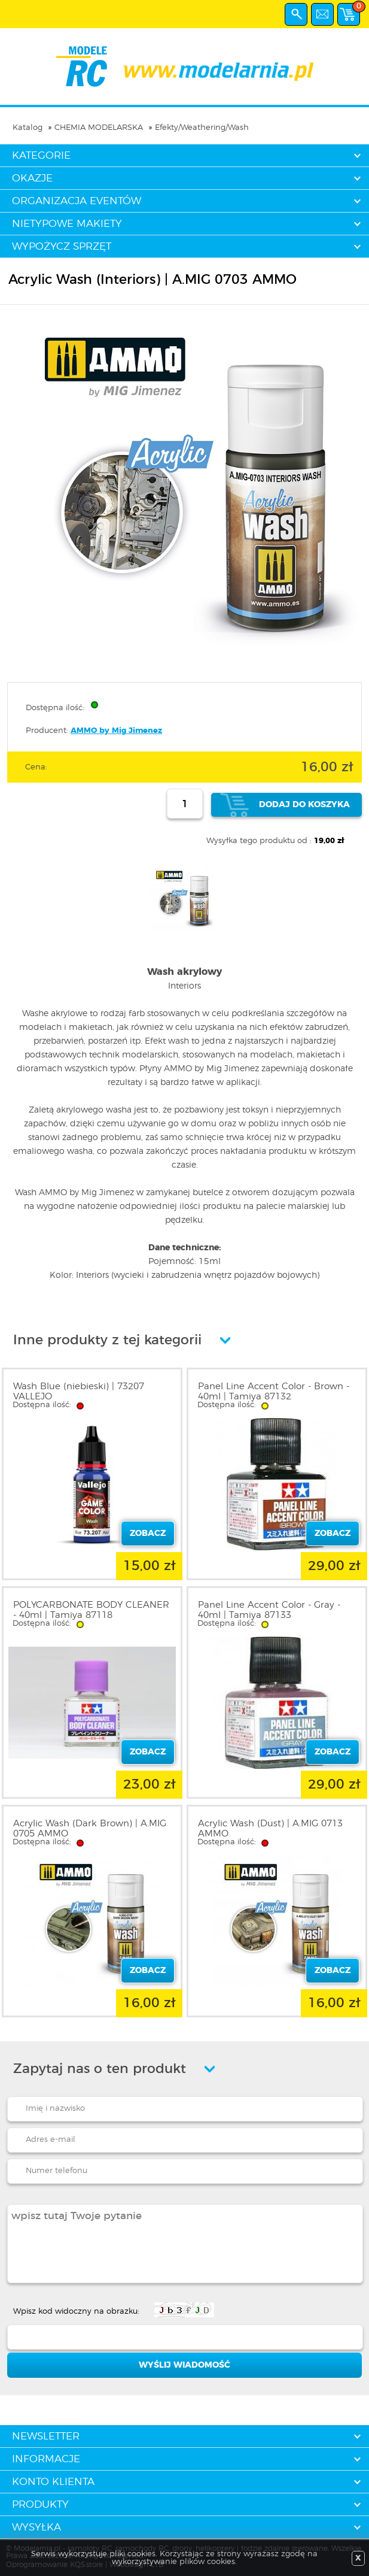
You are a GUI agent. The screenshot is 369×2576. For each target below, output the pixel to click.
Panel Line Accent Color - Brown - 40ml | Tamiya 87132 (273, 1391)
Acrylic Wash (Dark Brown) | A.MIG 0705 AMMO (89, 1828)
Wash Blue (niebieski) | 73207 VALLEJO (78, 1391)
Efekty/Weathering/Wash (202, 128)
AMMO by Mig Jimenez (116, 731)
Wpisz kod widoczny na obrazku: (76, 2312)
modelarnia (184, 66)
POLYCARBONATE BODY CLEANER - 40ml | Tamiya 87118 (91, 1610)
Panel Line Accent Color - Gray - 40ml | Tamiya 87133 (269, 1610)
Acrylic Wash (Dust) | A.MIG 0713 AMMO (270, 1828)
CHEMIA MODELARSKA (98, 128)
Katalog (27, 128)
